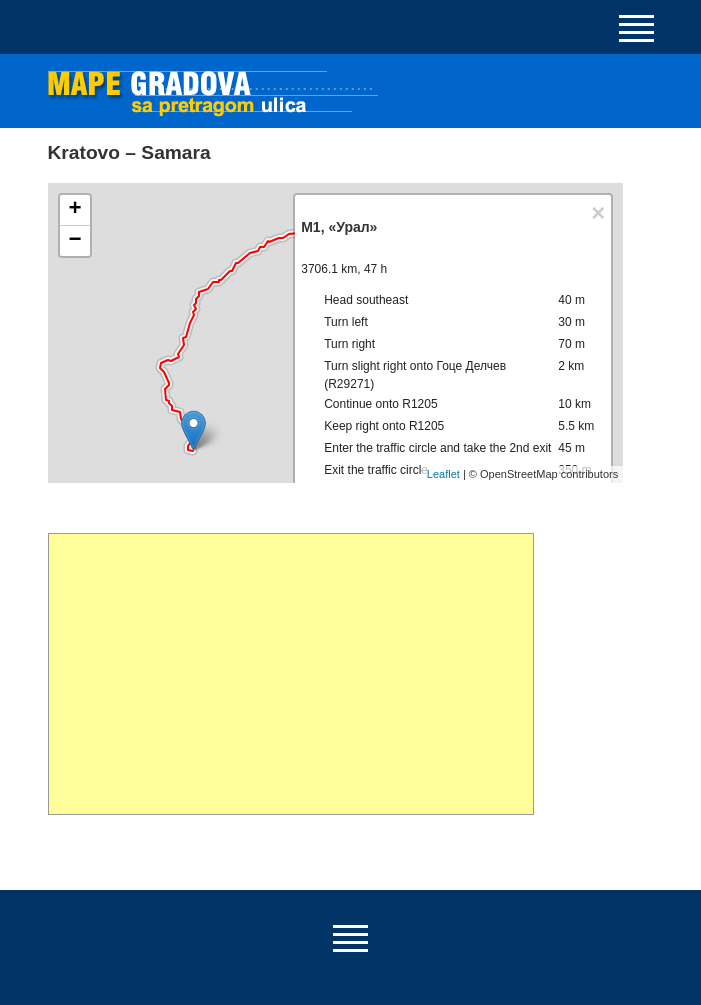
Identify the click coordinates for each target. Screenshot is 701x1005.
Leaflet (443, 474)
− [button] (74, 241)
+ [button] (74, 210)
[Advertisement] (291, 674)
